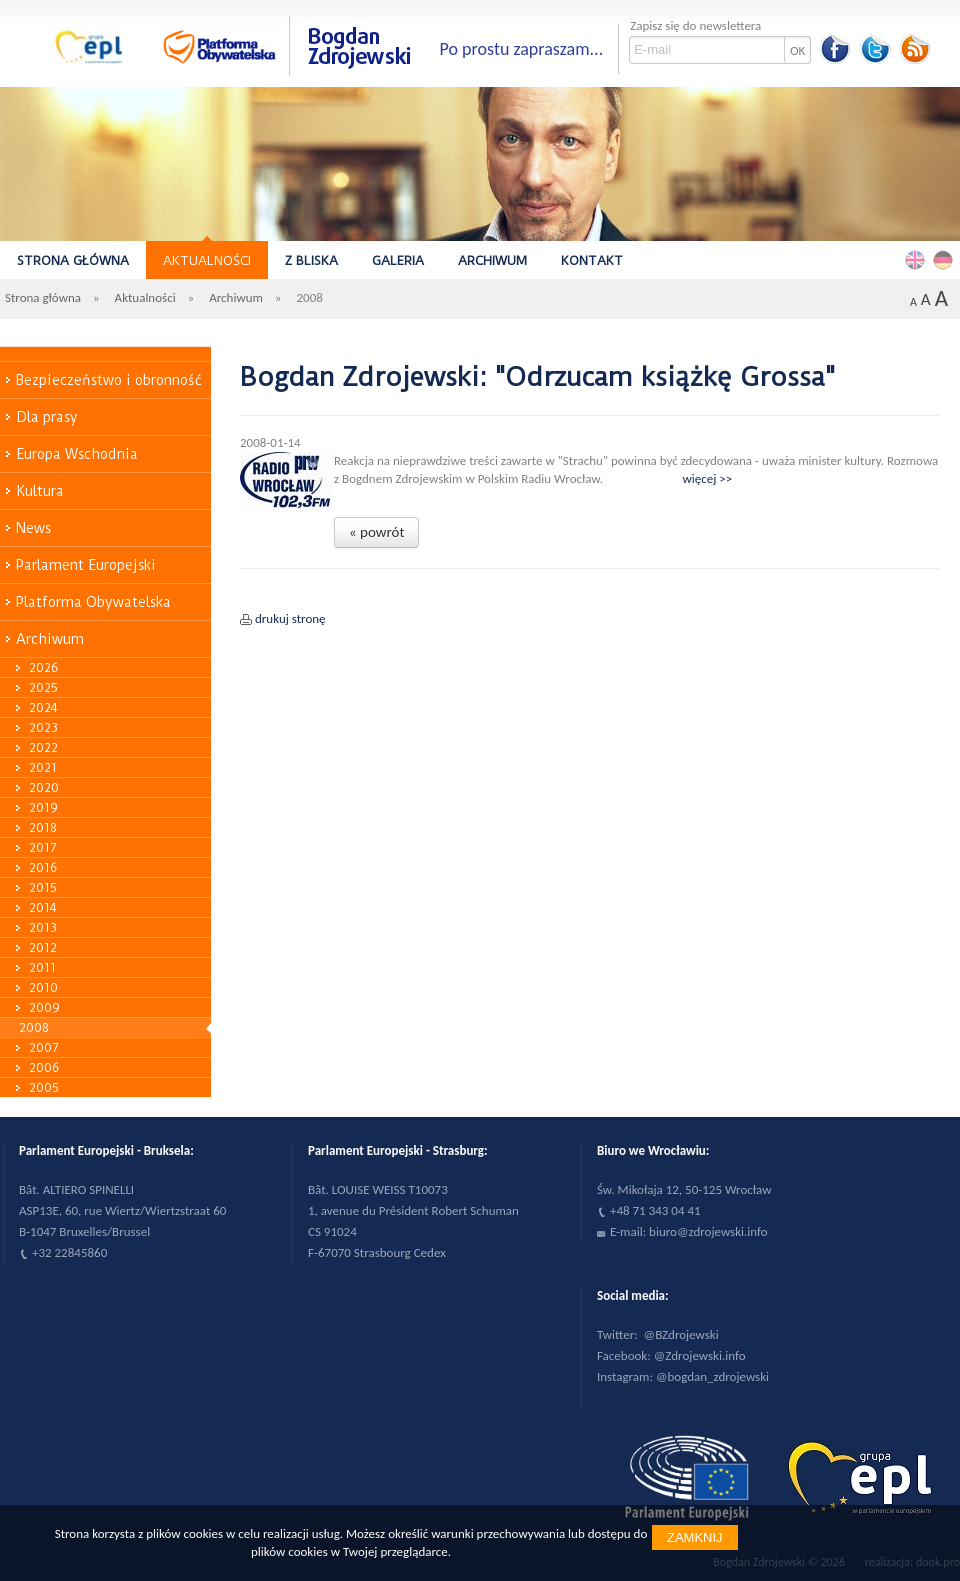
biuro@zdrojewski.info (708, 1231)
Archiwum (492, 260)
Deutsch (946, 259)
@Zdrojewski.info (700, 1355)
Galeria (398, 260)
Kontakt (592, 260)
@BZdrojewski (681, 1334)
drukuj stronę (290, 618)
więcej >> (707, 478)
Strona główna (73, 260)
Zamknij (695, 1537)
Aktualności (207, 260)
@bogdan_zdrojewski (712, 1376)
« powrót (376, 532)
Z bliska (311, 260)
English (918, 259)
